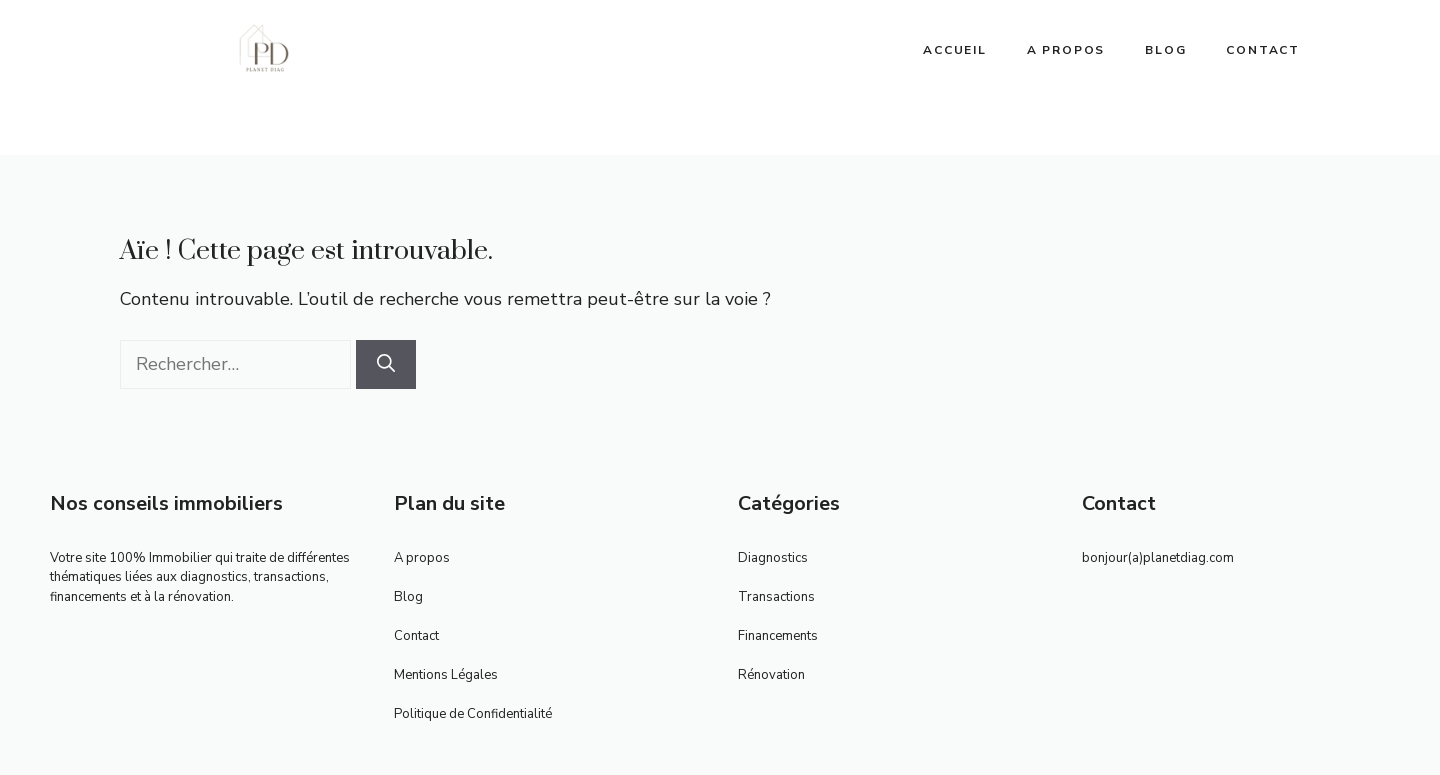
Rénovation (771, 675)
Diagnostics (773, 558)
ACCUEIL (955, 50)
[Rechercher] (386, 364)
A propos (1066, 50)
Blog (1165, 50)
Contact (1263, 50)
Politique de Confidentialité (473, 714)
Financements (778, 636)
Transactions (776, 597)
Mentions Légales (446, 675)
